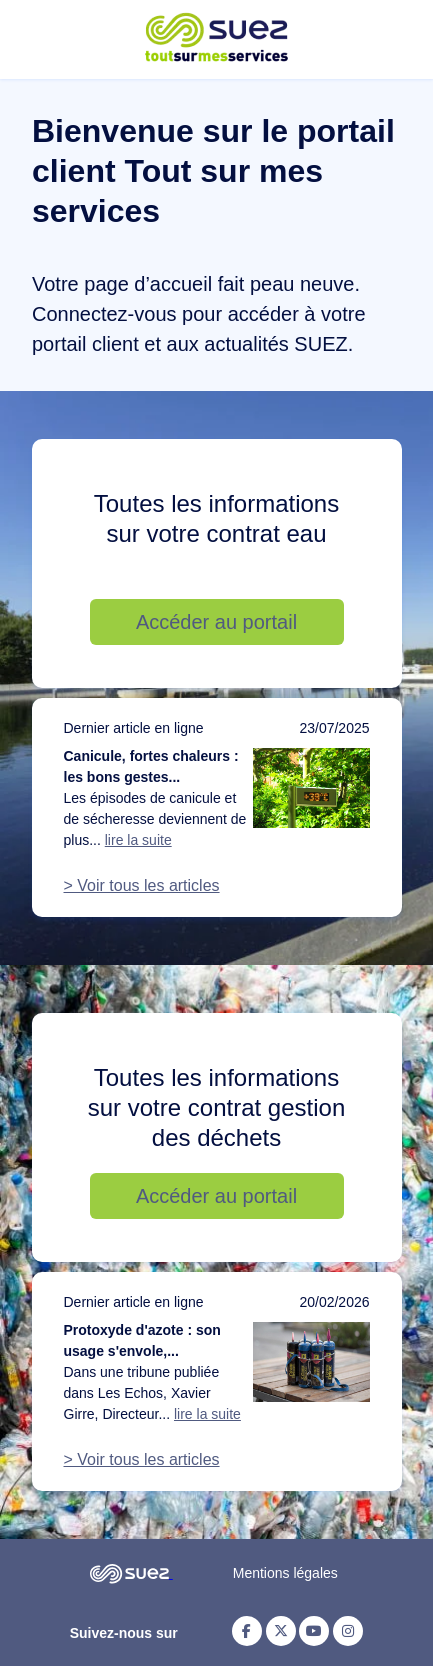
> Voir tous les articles (142, 885)
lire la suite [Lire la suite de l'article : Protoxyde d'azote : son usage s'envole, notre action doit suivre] (207, 1414)
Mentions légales (285, 1573)
